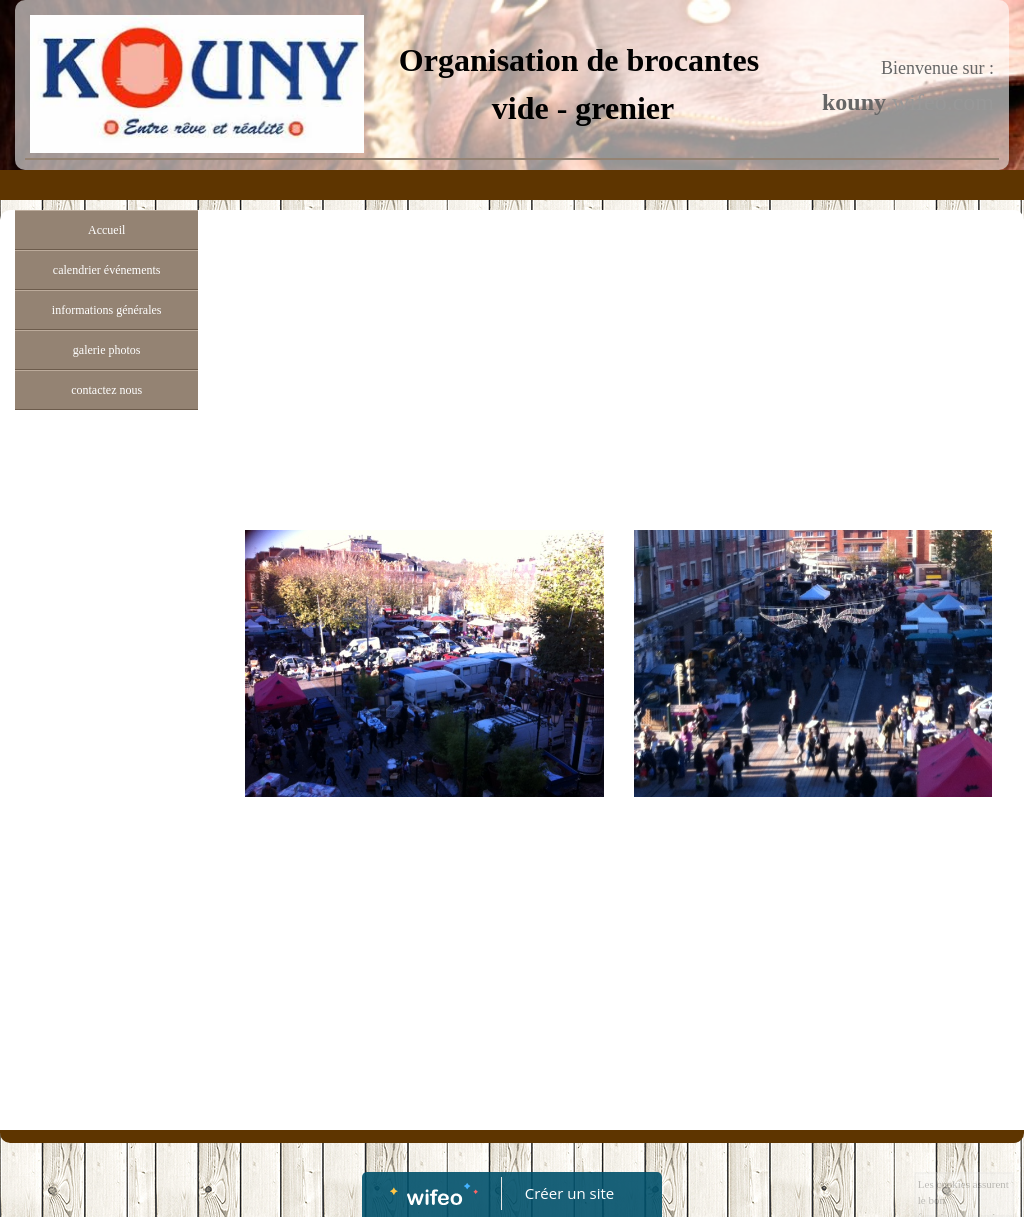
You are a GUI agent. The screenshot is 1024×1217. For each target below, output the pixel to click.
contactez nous (106, 390)
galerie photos (107, 350)
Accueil (106, 230)
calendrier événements (107, 270)
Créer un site (569, 1193)
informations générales (107, 310)
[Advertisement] (106, 820)
